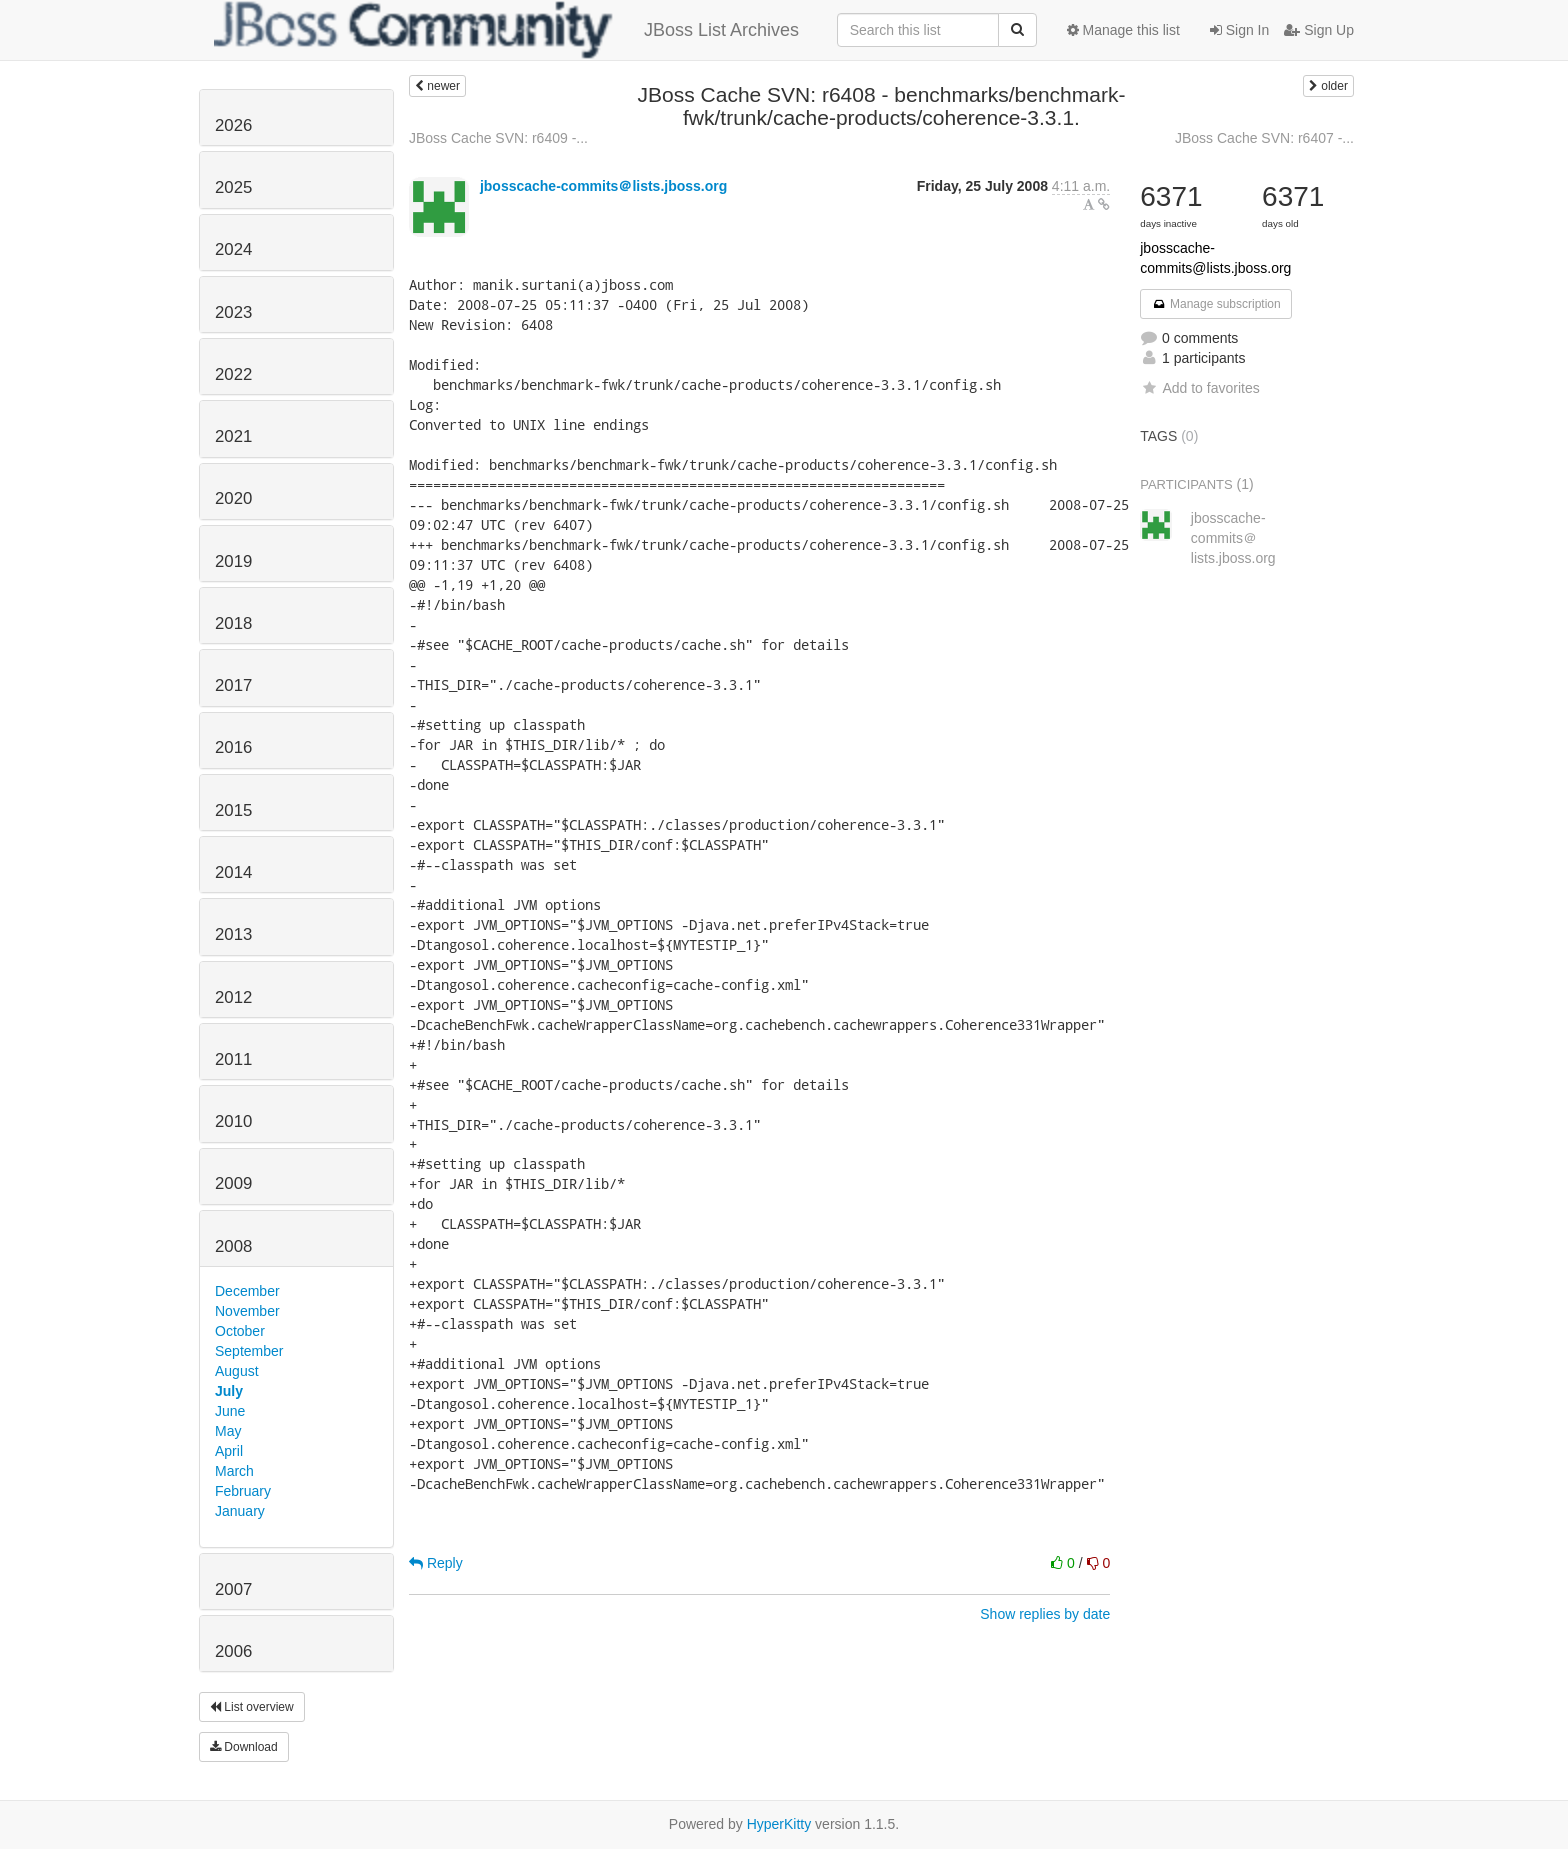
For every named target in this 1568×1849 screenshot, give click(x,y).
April (229, 1451)
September (249, 1351)
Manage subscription (1216, 304)
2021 (233, 436)
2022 (233, 374)
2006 (233, 1651)
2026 (233, 125)
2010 (233, 1121)
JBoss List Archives (506, 30)
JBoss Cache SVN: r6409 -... (498, 138)
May (228, 1431)
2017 (233, 685)
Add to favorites (1199, 388)
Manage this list (1123, 30)
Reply (436, 1563)
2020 (233, 498)
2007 (233, 1589)
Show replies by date (1045, 1614)
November (247, 1311)
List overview (252, 1707)
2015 (233, 810)
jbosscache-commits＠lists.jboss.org (603, 186)
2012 (233, 997)
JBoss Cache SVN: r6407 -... (1264, 138)
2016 (233, 747)
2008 (233, 1246)
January (240, 1511)
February (243, 1491)
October (240, 1331)
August (237, 1371)
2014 (233, 872)
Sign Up (1319, 30)
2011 (233, 1059)
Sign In (1239, 30)
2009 (233, 1183)
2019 (233, 561)
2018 (233, 623)
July (229, 1391)
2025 (233, 187)
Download (244, 1747)
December (247, 1291)
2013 (233, 934)
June (230, 1411)
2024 (233, 249)
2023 (233, 312)
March (234, 1471)
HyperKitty (779, 1824)
